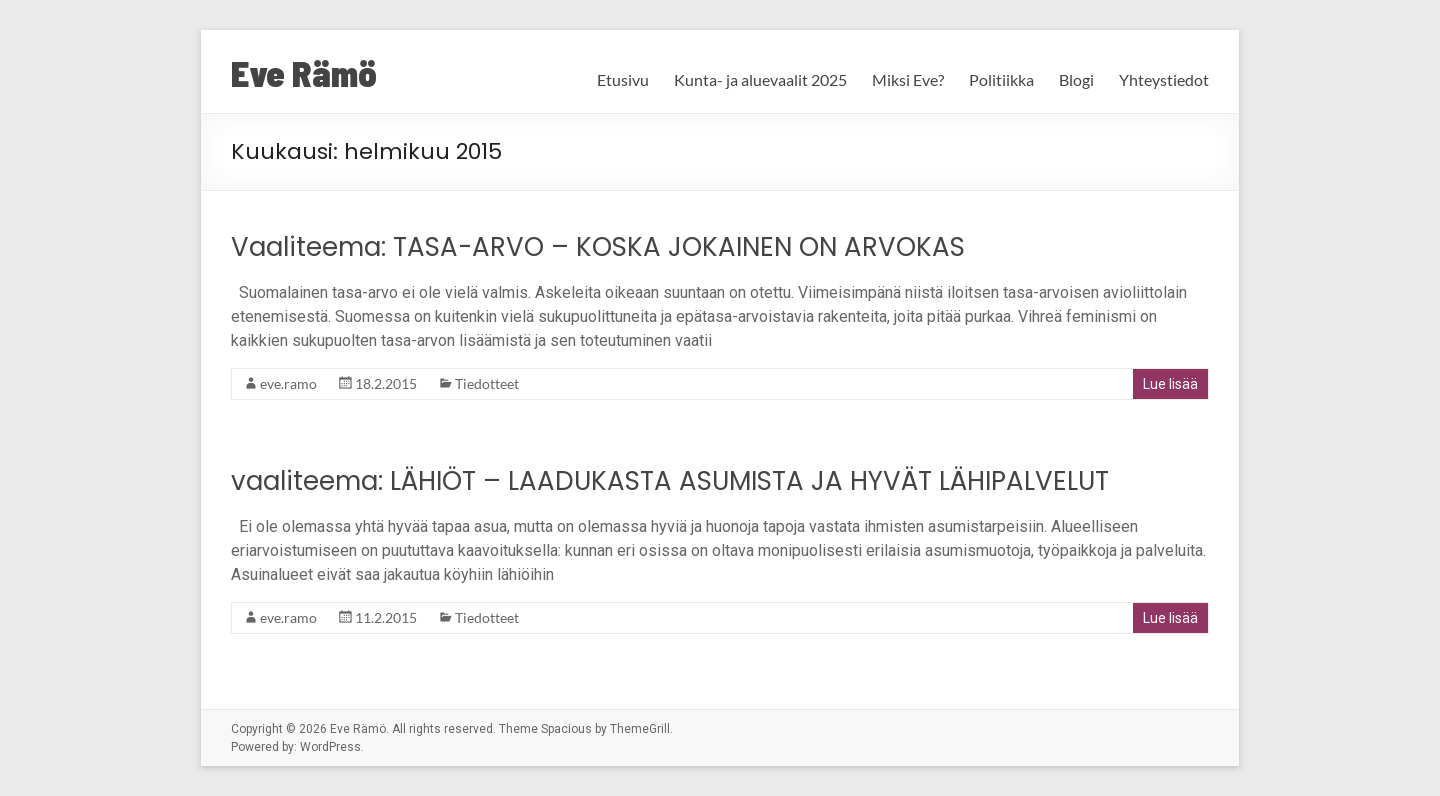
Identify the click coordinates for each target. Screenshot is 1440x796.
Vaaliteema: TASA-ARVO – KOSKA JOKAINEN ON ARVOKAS (598, 247)
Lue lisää (1170, 384)
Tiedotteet (487, 383)
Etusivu (623, 79)
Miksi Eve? (908, 79)
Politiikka (1001, 79)
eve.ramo (288, 383)
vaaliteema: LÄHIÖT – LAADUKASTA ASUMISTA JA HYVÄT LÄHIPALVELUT (670, 481)
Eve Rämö (304, 72)
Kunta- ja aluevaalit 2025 (760, 79)
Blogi (1076, 79)
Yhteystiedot (1164, 79)
